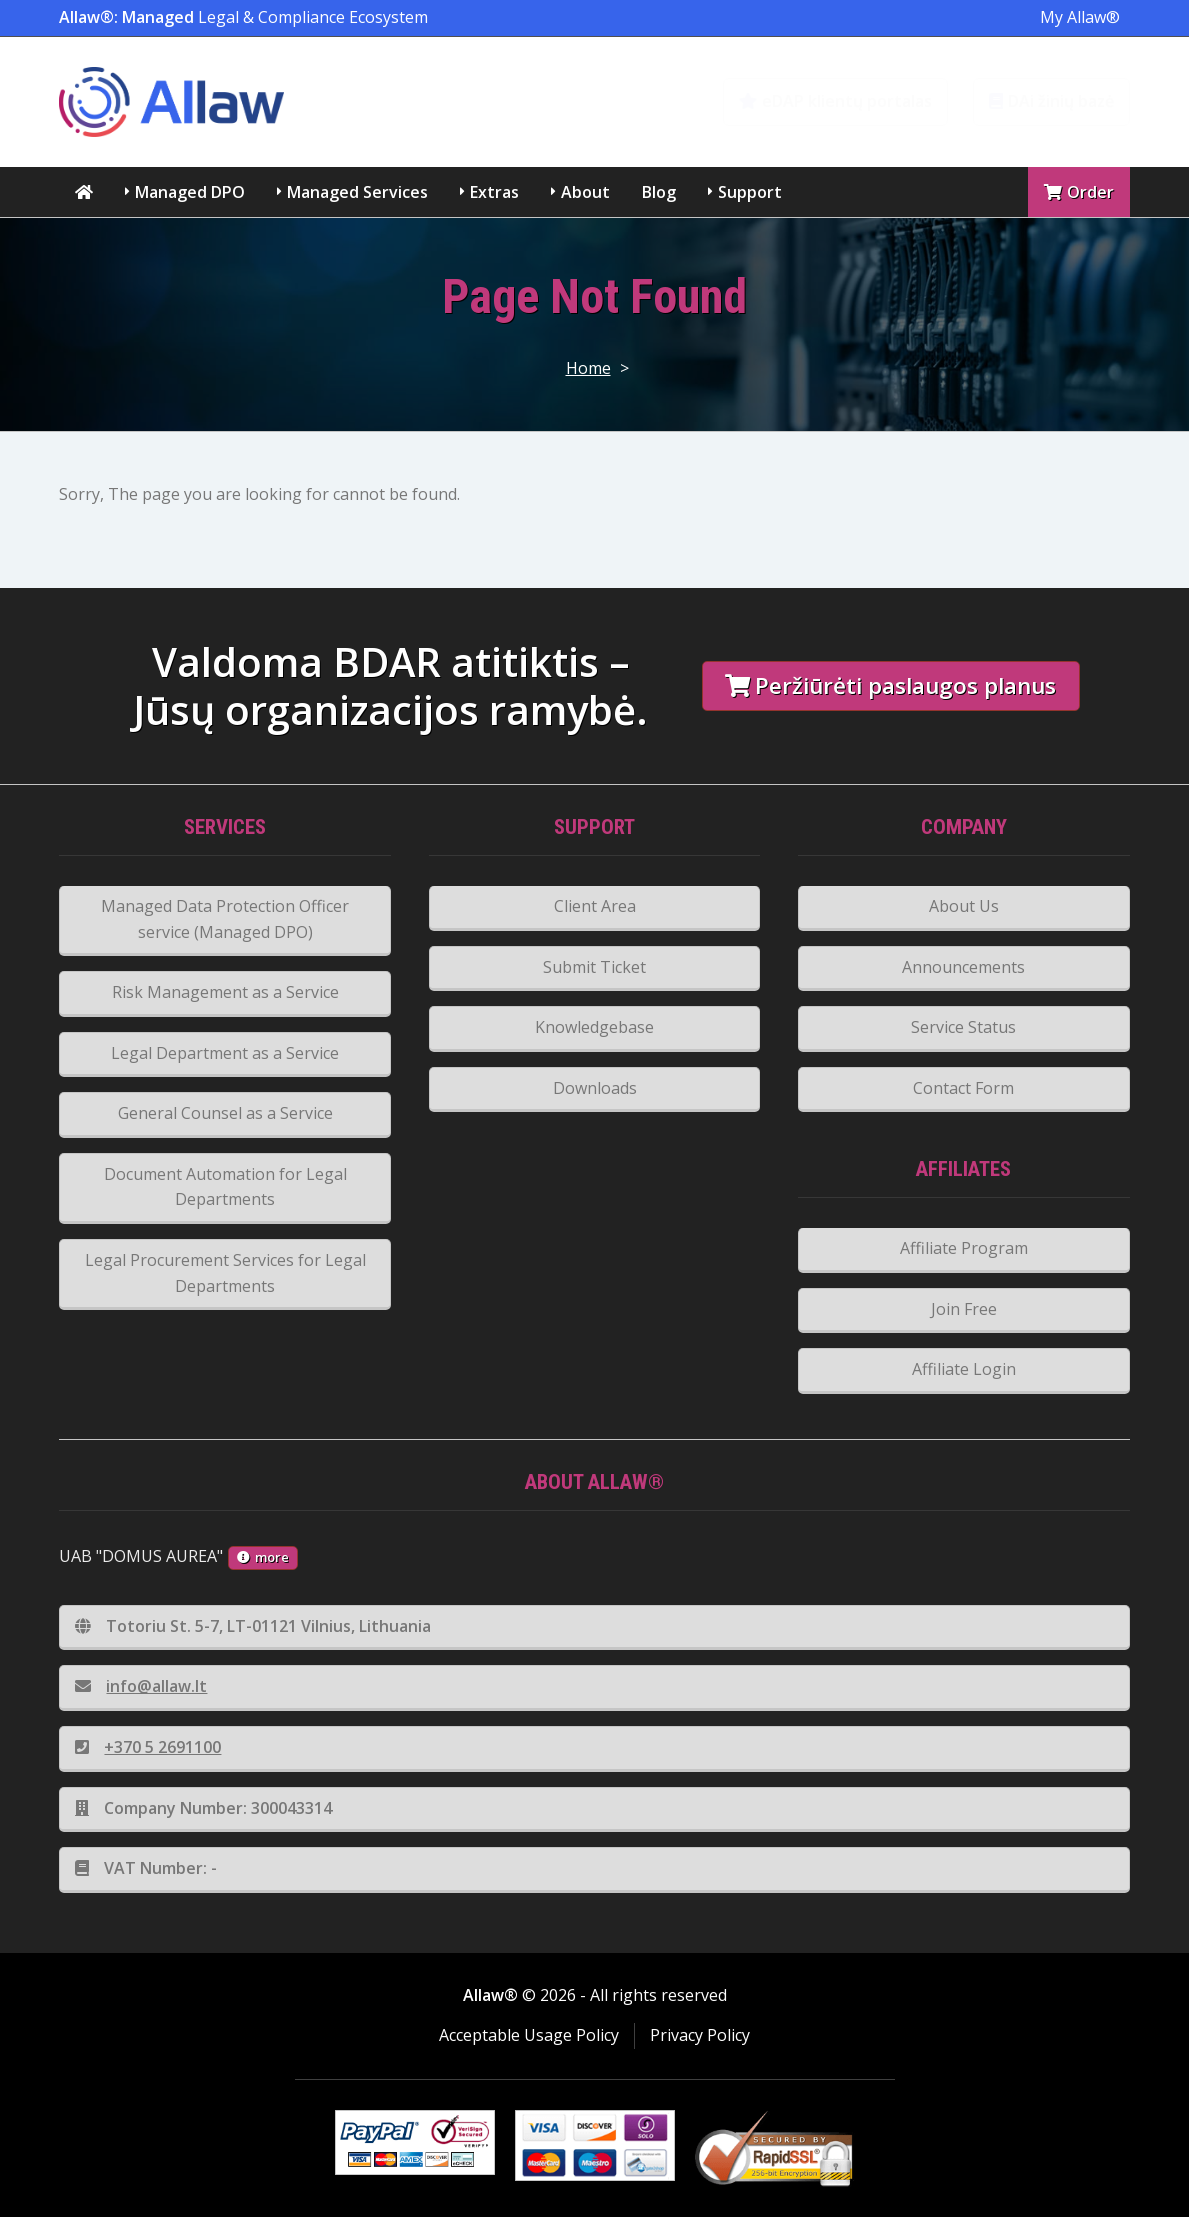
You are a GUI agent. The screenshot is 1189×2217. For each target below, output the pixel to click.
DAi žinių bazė (1051, 101)
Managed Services (357, 192)
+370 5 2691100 (148, 1747)
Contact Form (963, 1088)
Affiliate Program (964, 1248)
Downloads (595, 1088)
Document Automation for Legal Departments (225, 1187)
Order (1079, 192)
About (585, 192)
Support (750, 192)
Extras (494, 192)
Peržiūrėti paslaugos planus (890, 685)
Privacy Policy (700, 2035)
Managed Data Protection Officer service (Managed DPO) (225, 919)
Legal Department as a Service (225, 1053)
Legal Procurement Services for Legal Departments (225, 1273)
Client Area (595, 906)
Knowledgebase (594, 1027)
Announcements (963, 967)
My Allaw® (1080, 17)
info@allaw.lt (141, 1686)
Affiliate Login (964, 1369)
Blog (659, 192)
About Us (964, 906)
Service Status (963, 1027)
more (263, 1557)
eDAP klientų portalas (835, 101)
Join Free (964, 1309)
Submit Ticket (594, 967)
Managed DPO (190, 192)
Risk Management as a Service (225, 992)
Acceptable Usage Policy (529, 2035)
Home (588, 368)
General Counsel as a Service (225, 1113)
